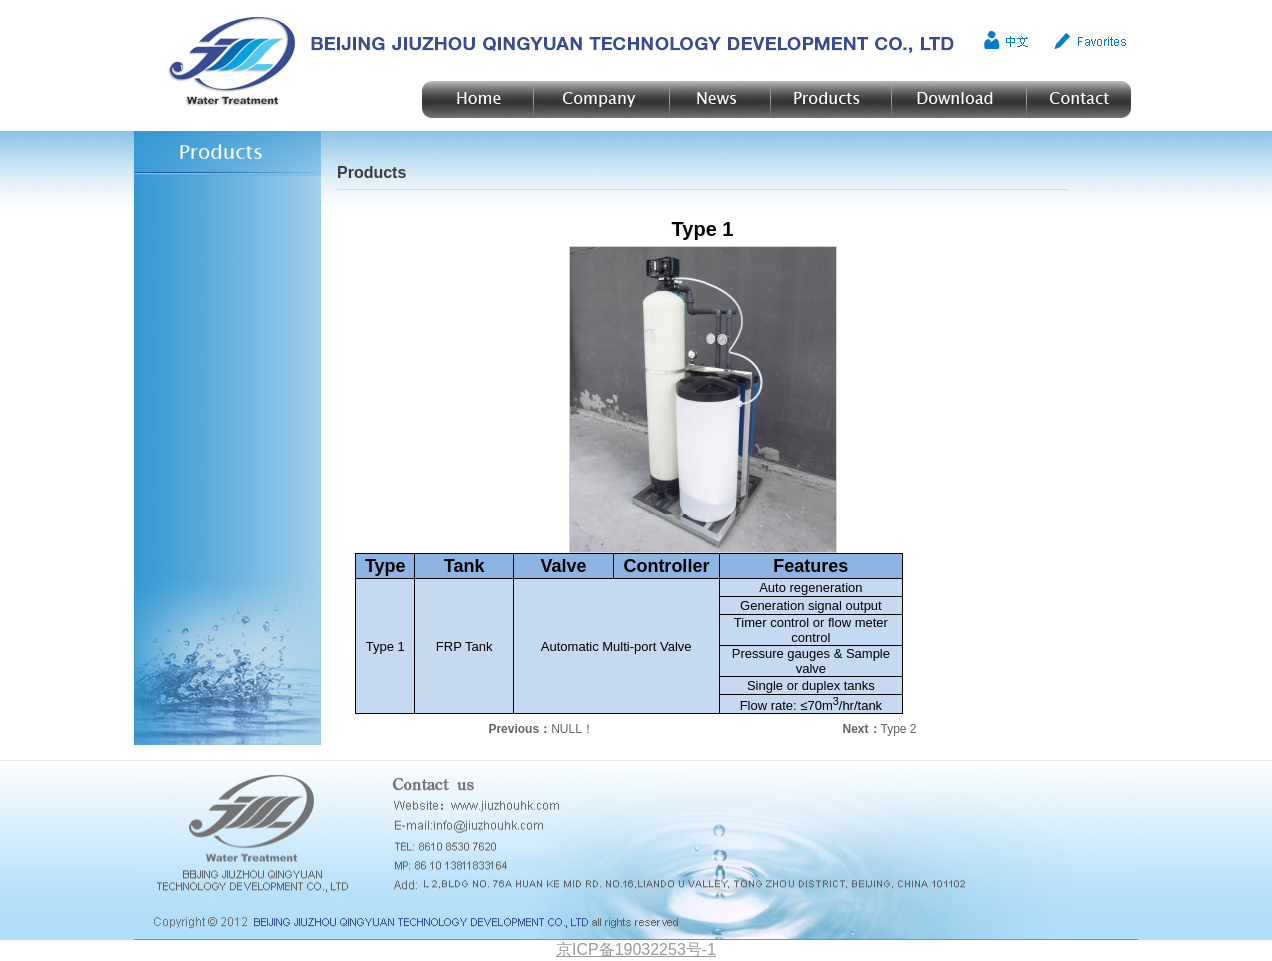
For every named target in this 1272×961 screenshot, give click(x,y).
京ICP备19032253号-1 (636, 949)
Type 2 (899, 729)
